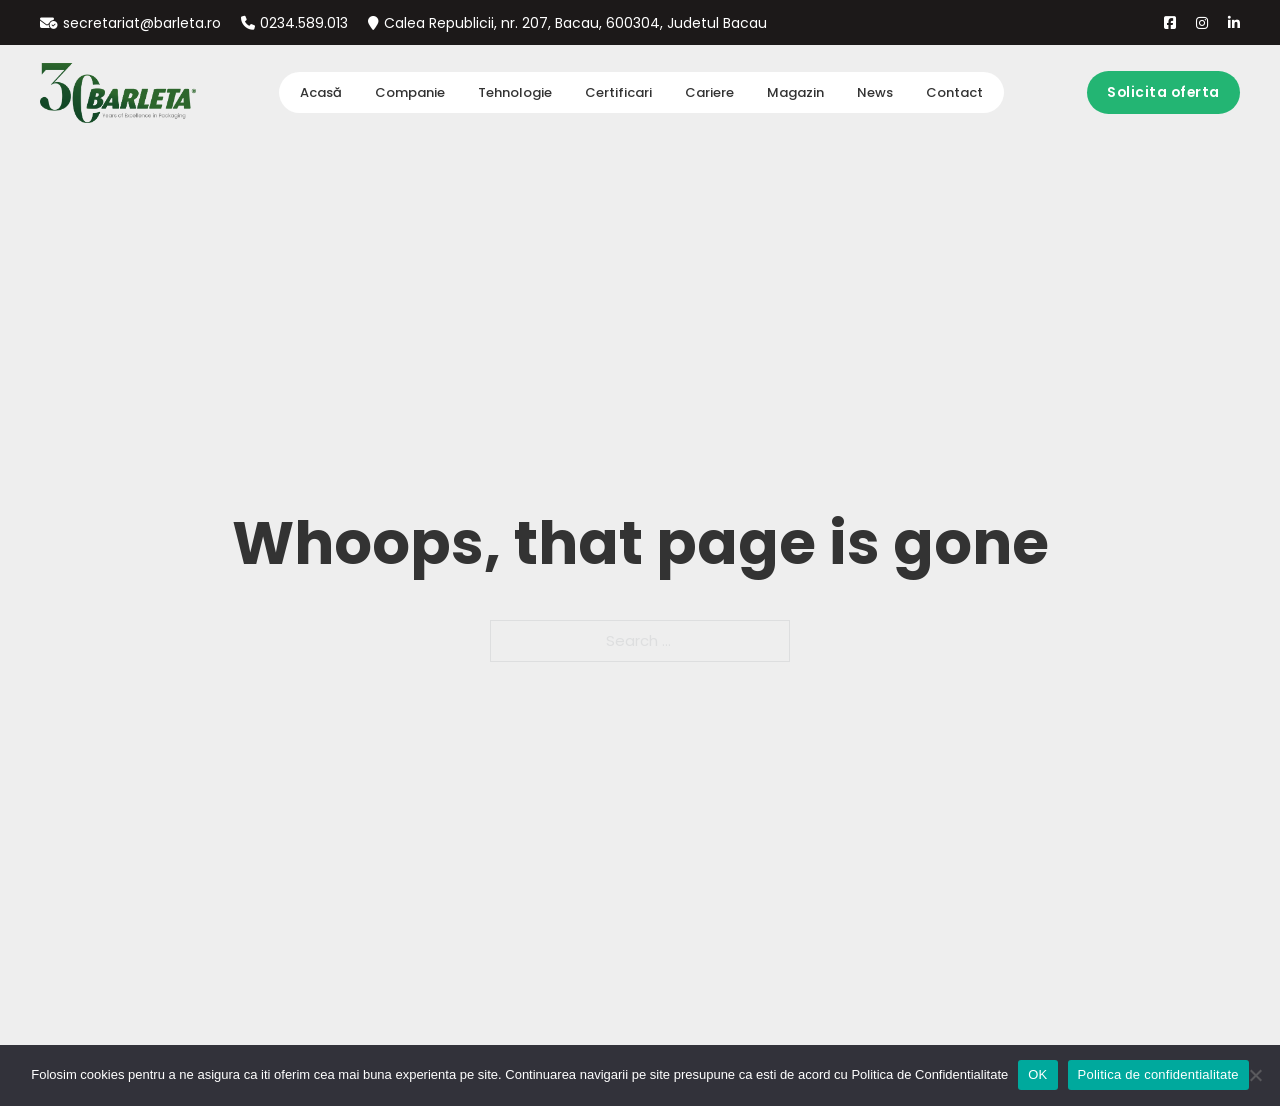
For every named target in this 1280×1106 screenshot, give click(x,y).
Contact (954, 92)
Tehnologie (515, 92)
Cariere (709, 92)
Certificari (618, 92)
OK (1037, 1074)
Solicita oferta (1163, 92)
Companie (410, 92)
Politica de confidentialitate (1158, 1074)
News (875, 92)
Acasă (321, 92)
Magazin (795, 92)
